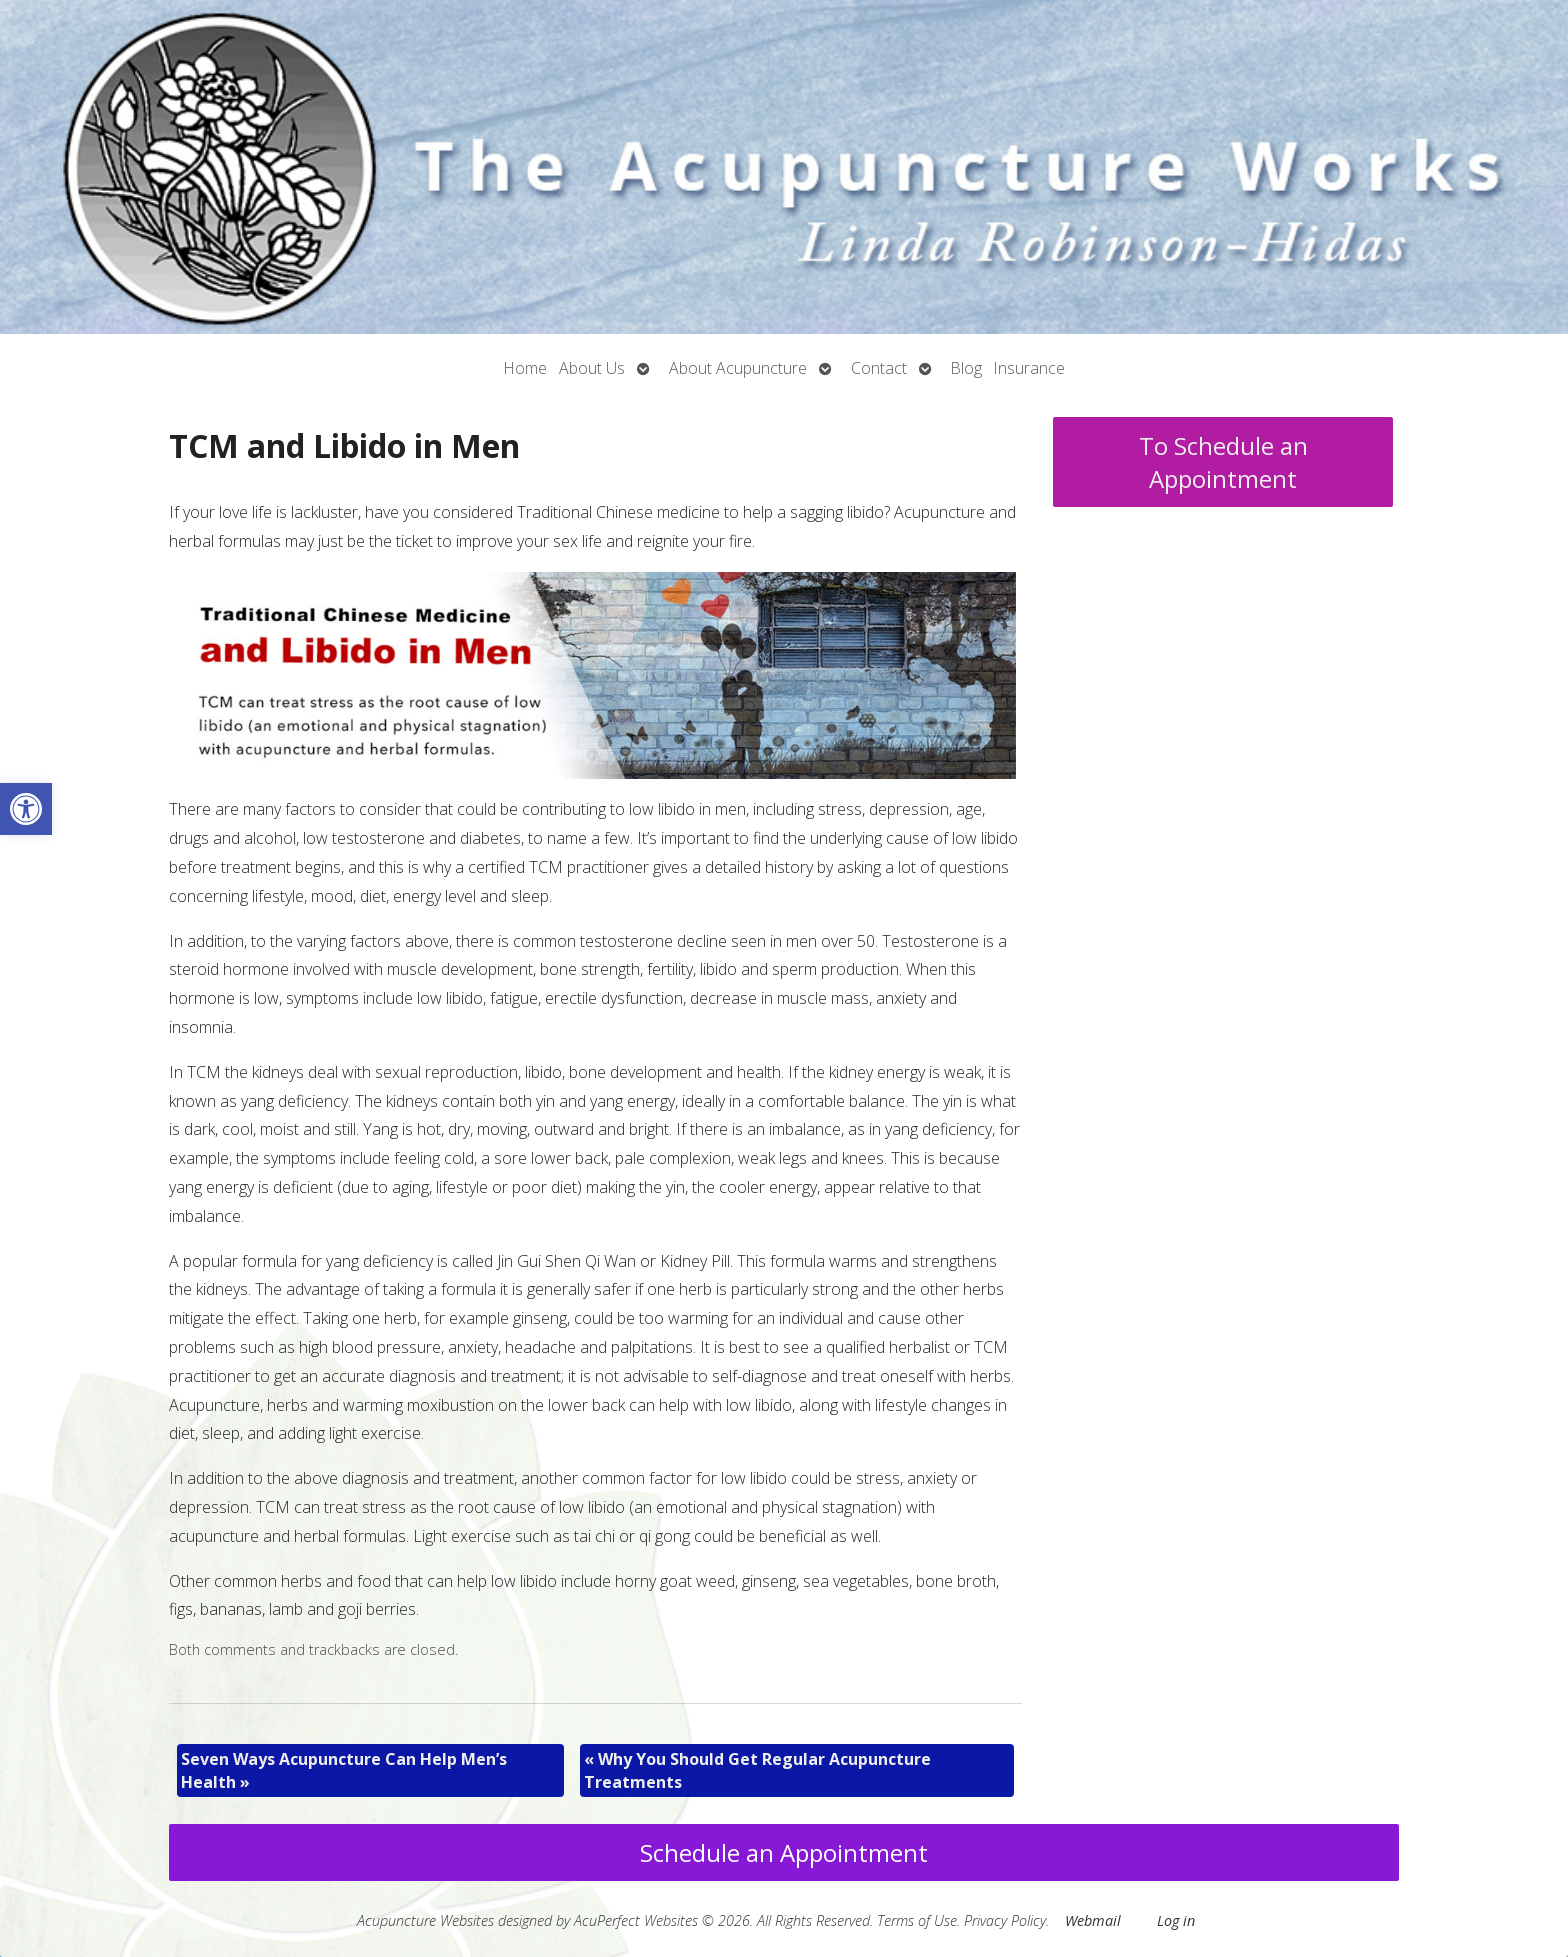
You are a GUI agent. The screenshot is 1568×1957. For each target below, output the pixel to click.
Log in (1176, 1920)
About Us (592, 368)
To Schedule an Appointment (1223, 462)
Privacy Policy (1005, 1920)
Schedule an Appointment (784, 1852)
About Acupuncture (738, 368)
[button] (26, 809)
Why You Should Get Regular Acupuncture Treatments (757, 1770)
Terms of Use (917, 1920)
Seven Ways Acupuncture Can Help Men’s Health (344, 1770)
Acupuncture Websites (425, 1920)
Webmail (1093, 1920)
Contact (879, 368)
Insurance (1029, 368)
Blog (966, 368)
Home (525, 368)
